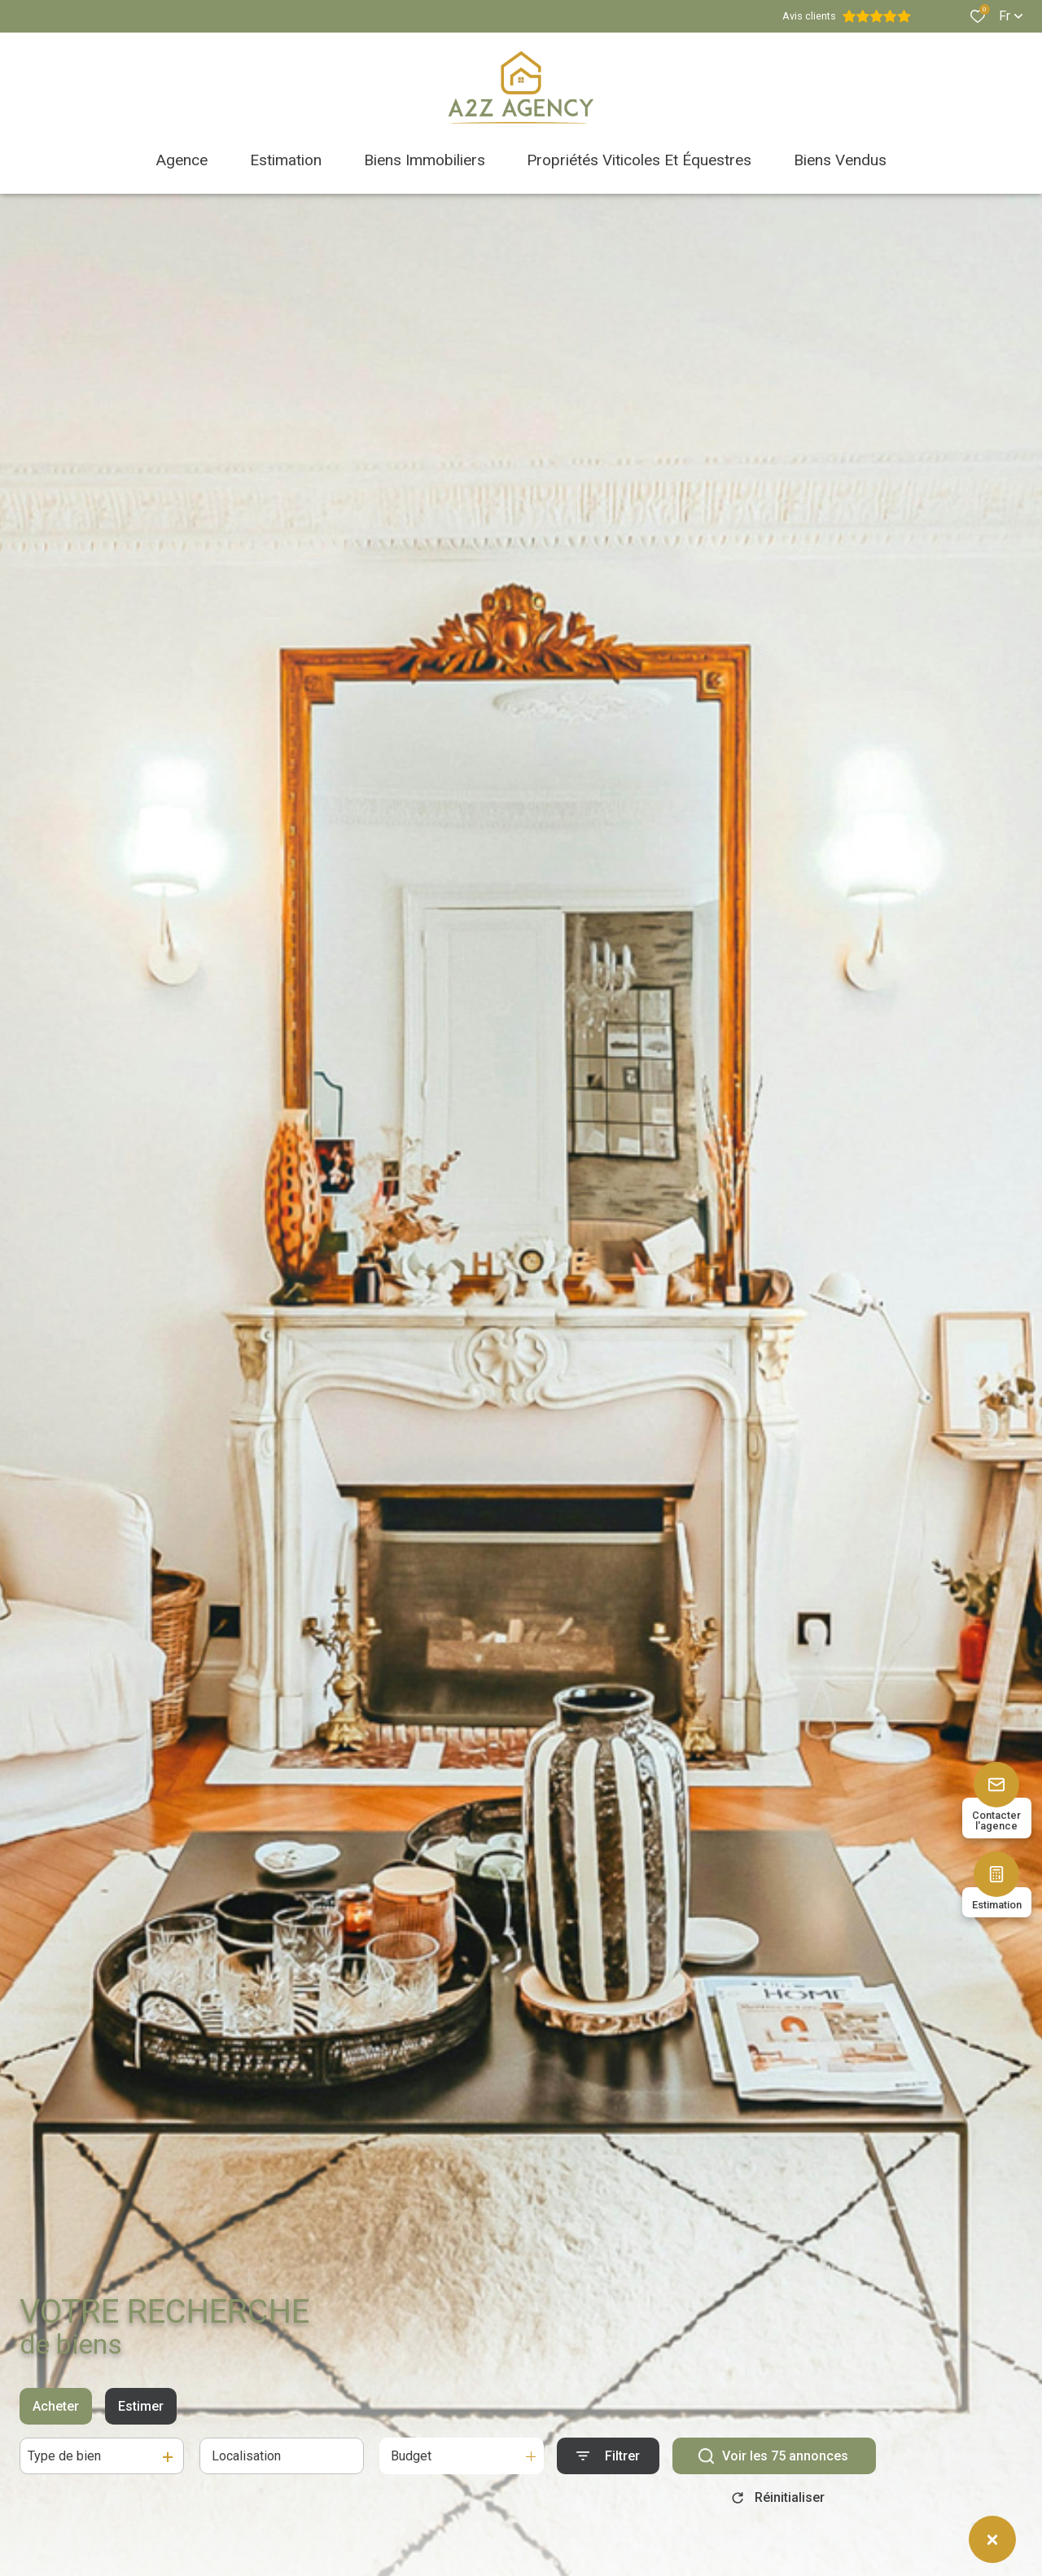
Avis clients (846, 16)
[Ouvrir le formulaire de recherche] (608, 2465)
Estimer (141, 2415)
